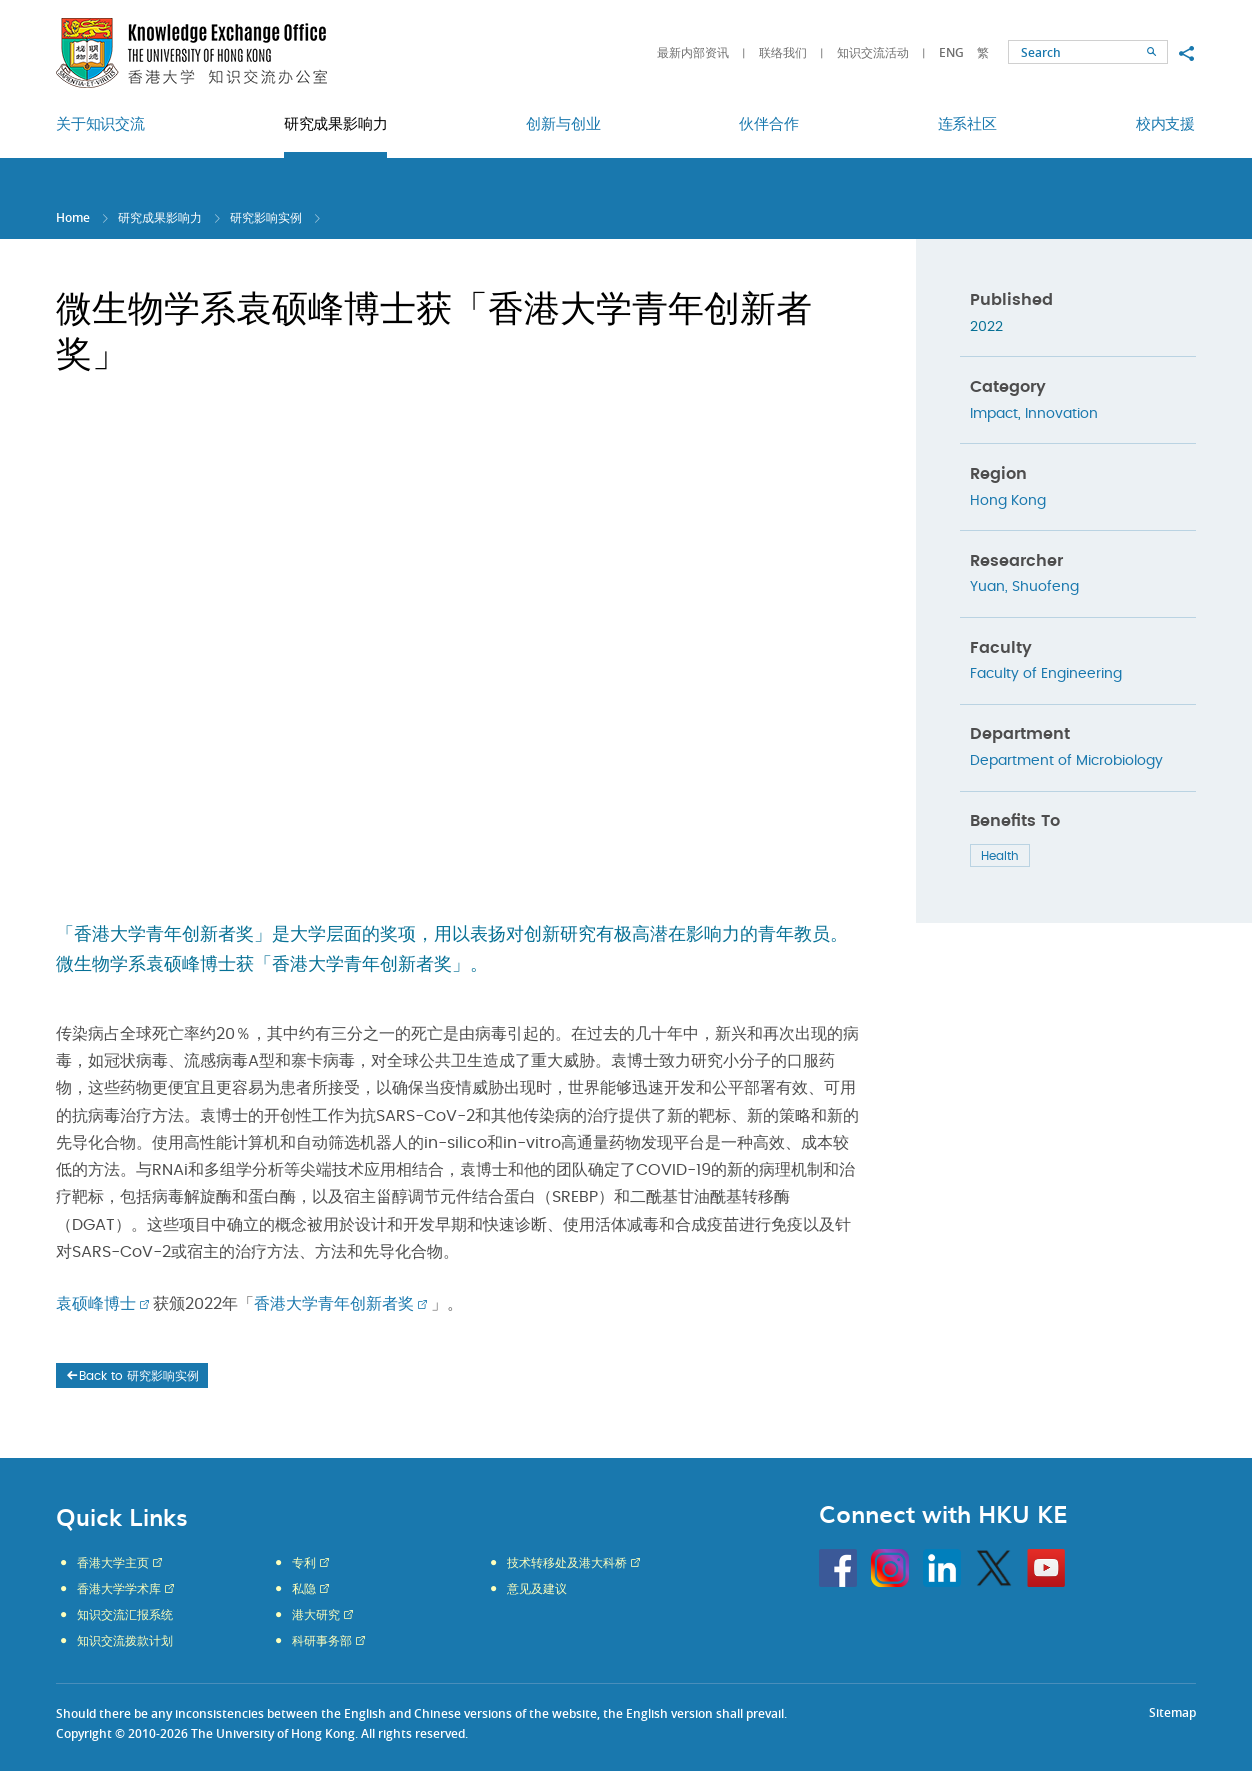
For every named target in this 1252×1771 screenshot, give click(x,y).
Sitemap (1172, 1712)
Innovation (1061, 414)
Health (1000, 856)
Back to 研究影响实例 (131, 1376)
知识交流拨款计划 (125, 1641)
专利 (304, 1563)
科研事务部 (322, 1641)
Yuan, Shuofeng (1024, 587)
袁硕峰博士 (96, 1304)
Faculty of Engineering (1046, 674)
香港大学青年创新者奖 (334, 1304)
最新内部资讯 (693, 52)
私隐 (304, 1589)
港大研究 (316, 1615)
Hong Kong (1008, 501)
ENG (951, 52)
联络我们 (783, 52)
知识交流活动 (873, 52)
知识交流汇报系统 (125, 1615)
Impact (994, 414)
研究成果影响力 (160, 217)
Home (73, 217)
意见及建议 (537, 1589)
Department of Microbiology (1066, 761)
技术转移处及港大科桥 (567, 1563)
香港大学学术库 (119, 1589)
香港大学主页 (113, 1563)
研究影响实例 (266, 217)
